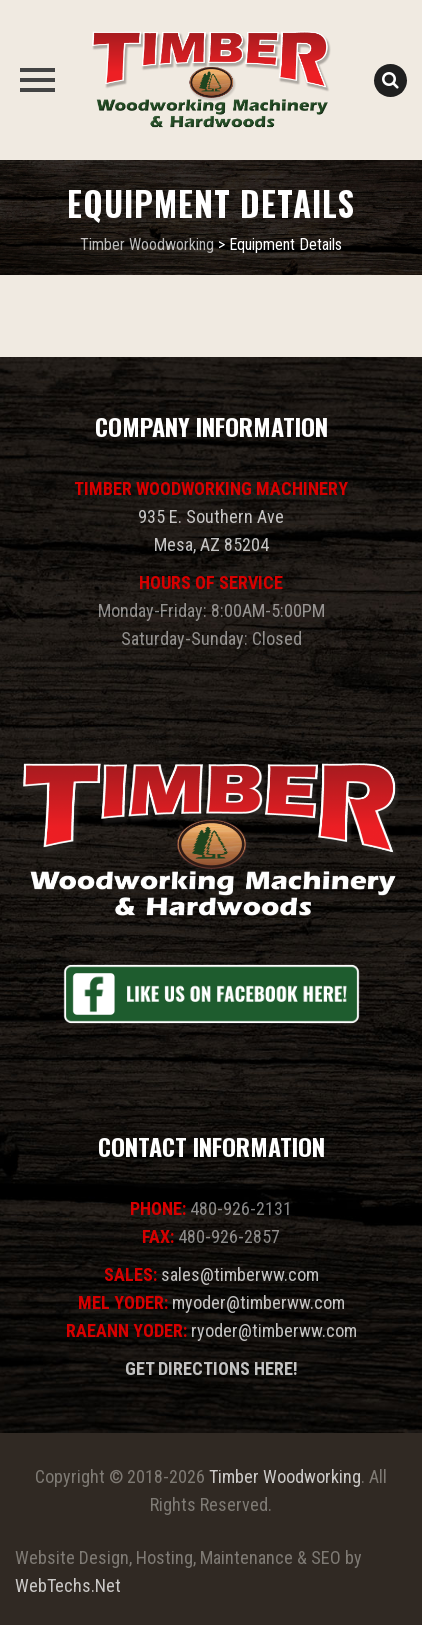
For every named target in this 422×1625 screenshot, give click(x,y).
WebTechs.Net (68, 1585)
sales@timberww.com (240, 1274)
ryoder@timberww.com (274, 1330)
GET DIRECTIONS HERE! (211, 1368)
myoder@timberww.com (258, 1302)
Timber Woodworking (285, 1476)
